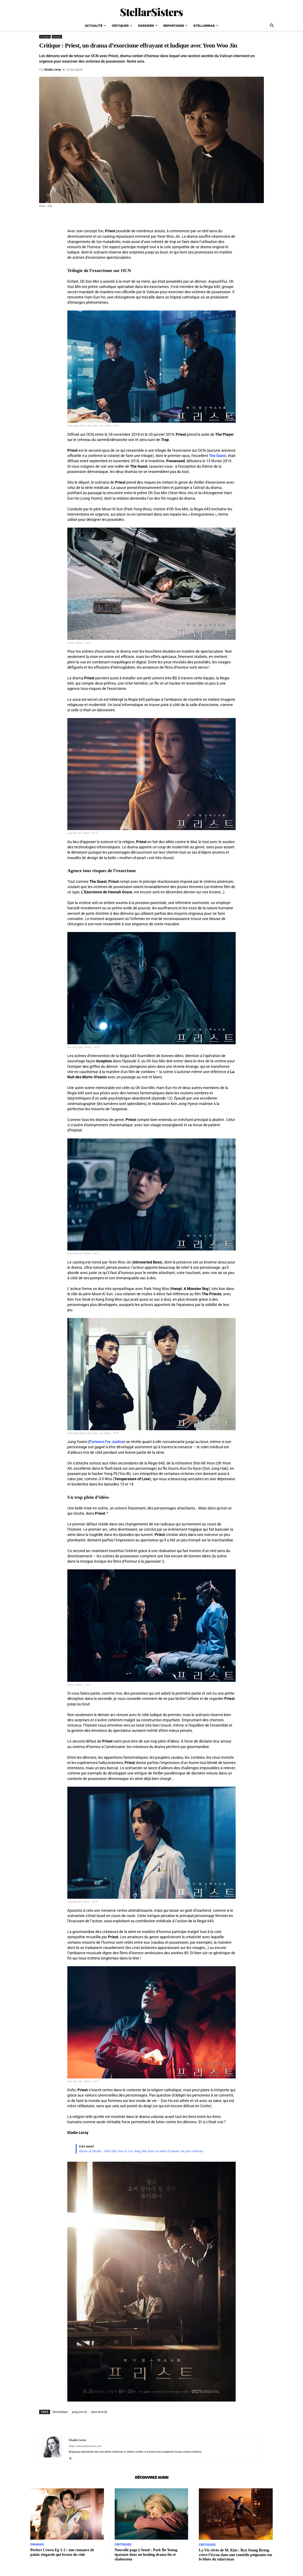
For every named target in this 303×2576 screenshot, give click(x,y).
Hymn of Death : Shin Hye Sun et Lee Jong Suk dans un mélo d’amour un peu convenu (141, 2151)
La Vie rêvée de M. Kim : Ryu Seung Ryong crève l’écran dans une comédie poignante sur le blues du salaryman (235, 2554)
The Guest (217, 455)
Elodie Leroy (52, 69)
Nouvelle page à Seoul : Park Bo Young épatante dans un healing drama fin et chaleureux (146, 2554)
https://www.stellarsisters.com (85, 2446)
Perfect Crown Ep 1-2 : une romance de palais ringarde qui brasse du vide (62, 2552)
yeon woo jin (99, 2412)
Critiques (45, 36)
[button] (272, 26)
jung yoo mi (79, 2412)
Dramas (57, 36)
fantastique (60, 2412)
